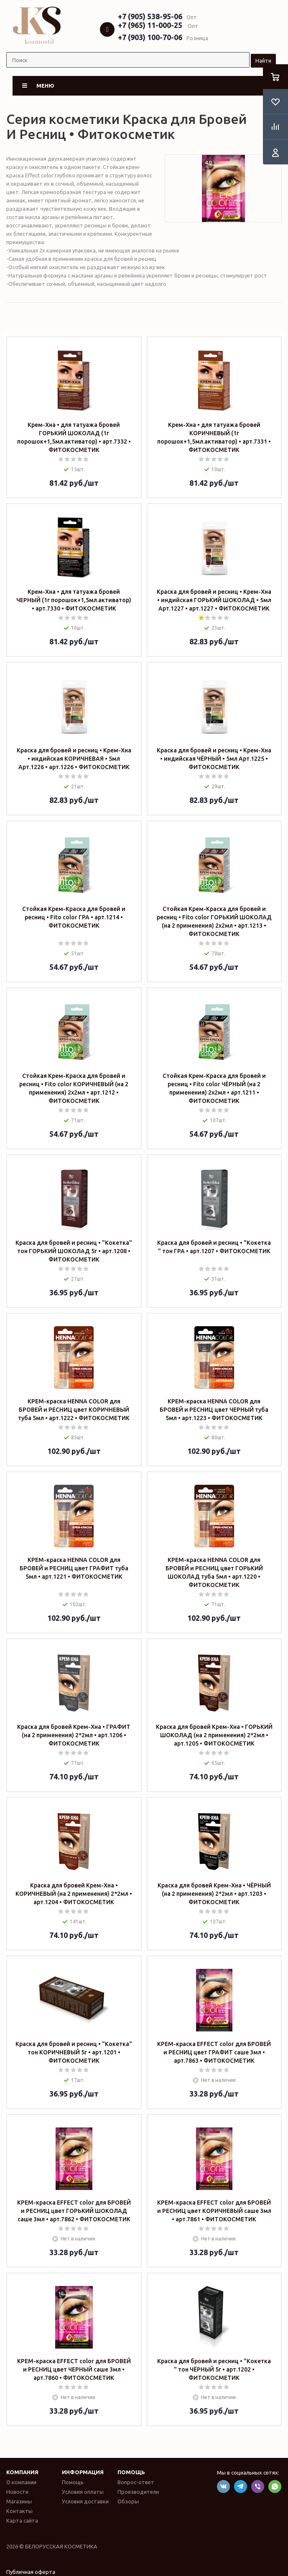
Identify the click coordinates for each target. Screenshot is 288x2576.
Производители (138, 2492)
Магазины (19, 2501)
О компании (21, 2482)
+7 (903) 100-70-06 (150, 37)
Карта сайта (22, 2520)
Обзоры (128, 2501)
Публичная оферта (30, 2572)
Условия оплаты (83, 2492)
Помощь (131, 2472)
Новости (17, 2492)
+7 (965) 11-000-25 (150, 25)
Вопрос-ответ (135, 2482)
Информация (83, 2472)
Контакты (19, 2511)
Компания (22, 2472)
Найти (263, 60)
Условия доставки (85, 2501)
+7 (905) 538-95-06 (150, 16)
